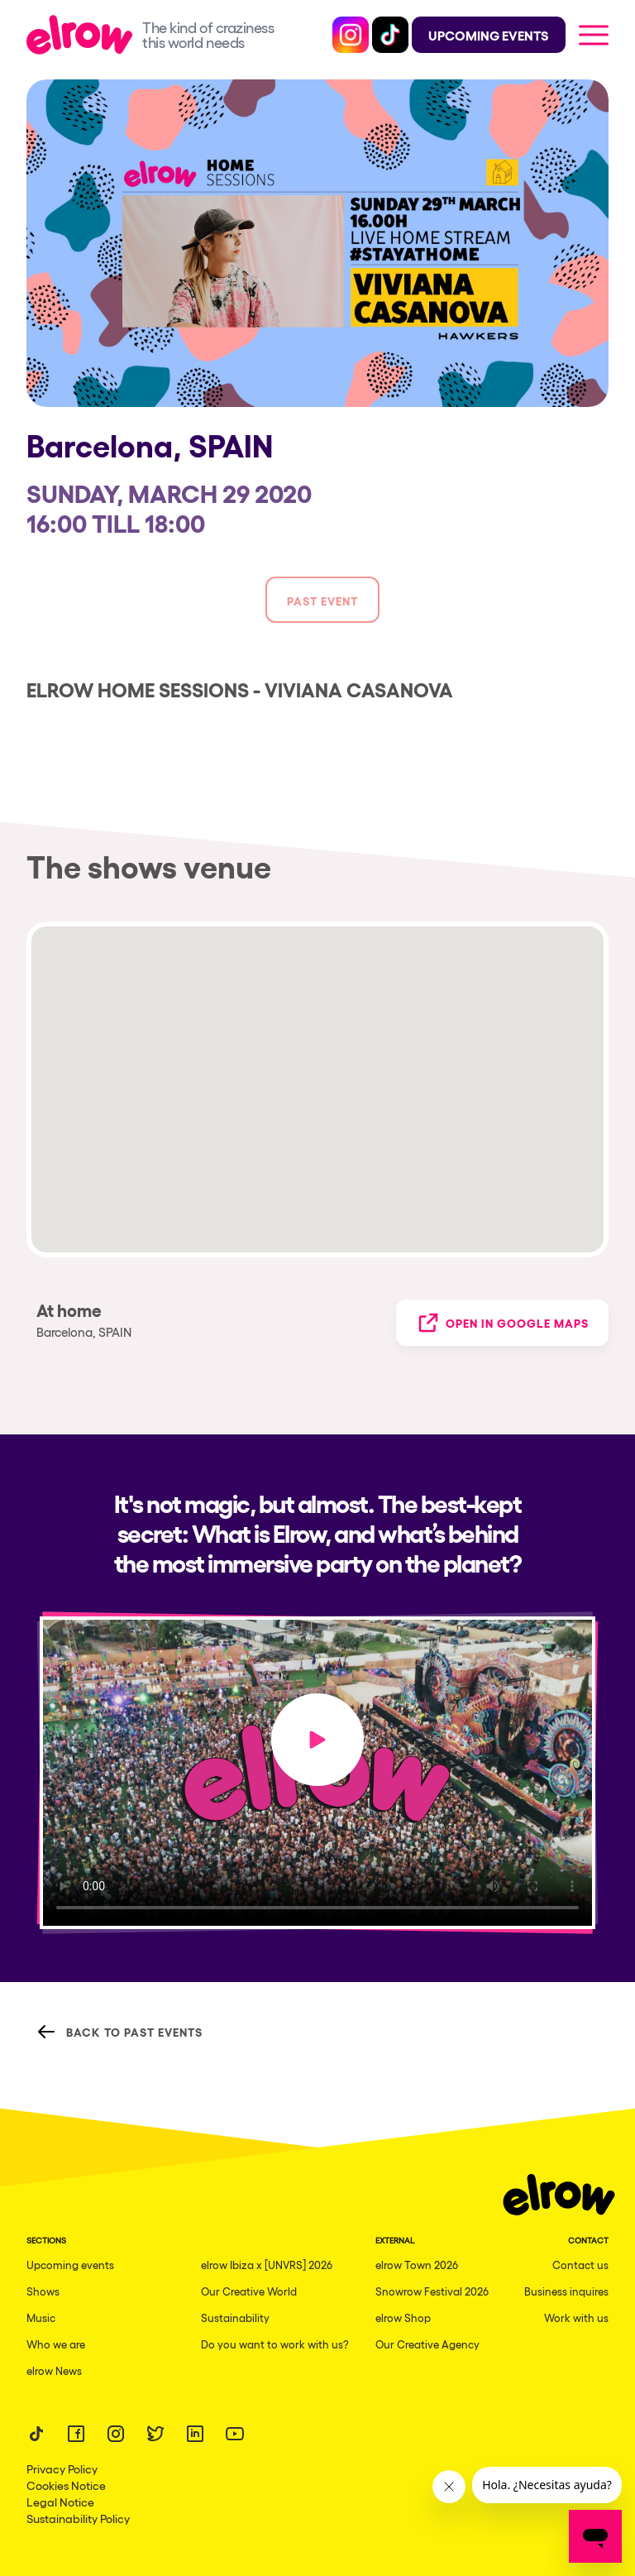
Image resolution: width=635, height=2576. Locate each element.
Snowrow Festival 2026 (432, 2291)
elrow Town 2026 (416, 2264)
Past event (322, 600)
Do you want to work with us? (275, 2344)
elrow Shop (403, 2317)
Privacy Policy (62, 2468)
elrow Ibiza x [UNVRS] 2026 (266, 2264)
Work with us (576, 2317)
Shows (43, 2291)
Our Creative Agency (427, 2344)
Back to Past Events (119, 2032)
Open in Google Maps (502, 1322)
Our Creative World (249, 2291)
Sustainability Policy (78, 2518)
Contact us (580, 2264)
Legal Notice (60, 2501)
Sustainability (235, 2317)
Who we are (55, 2344)
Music (40, 2317)
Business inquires (566, 2291)
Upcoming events (70, 2264)
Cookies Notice (66, 2485)
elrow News (54, 2370)
